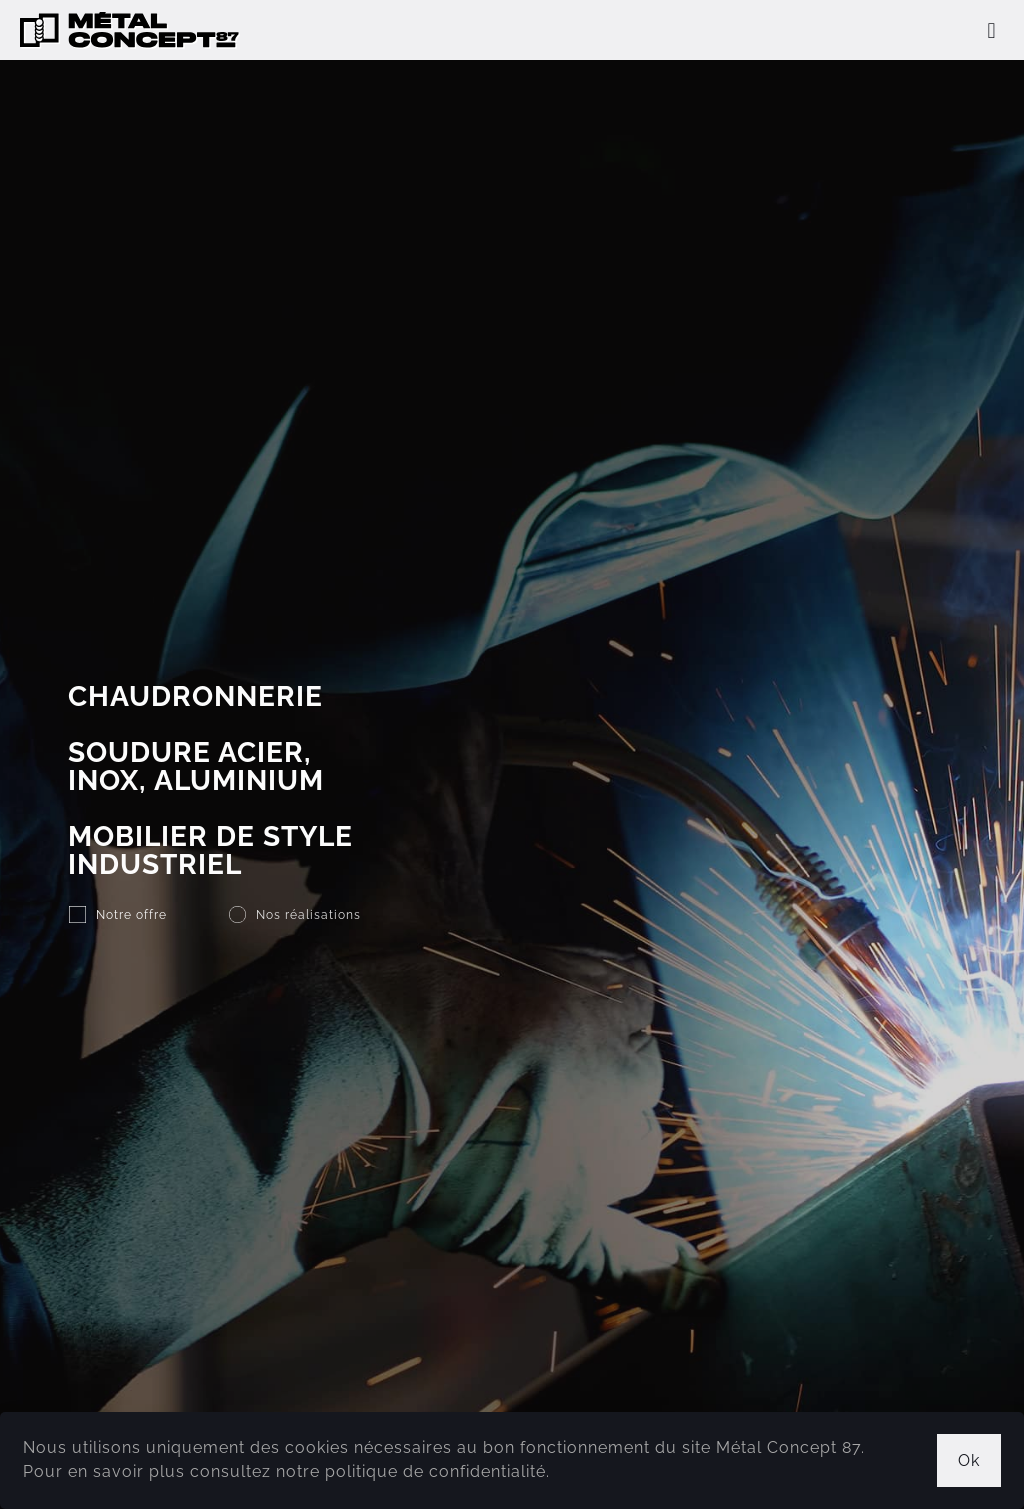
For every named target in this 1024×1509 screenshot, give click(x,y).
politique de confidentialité (435, 1471)
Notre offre (131, 915)
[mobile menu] (992, 30)
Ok (969, 1460)
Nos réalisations (308, 915)
